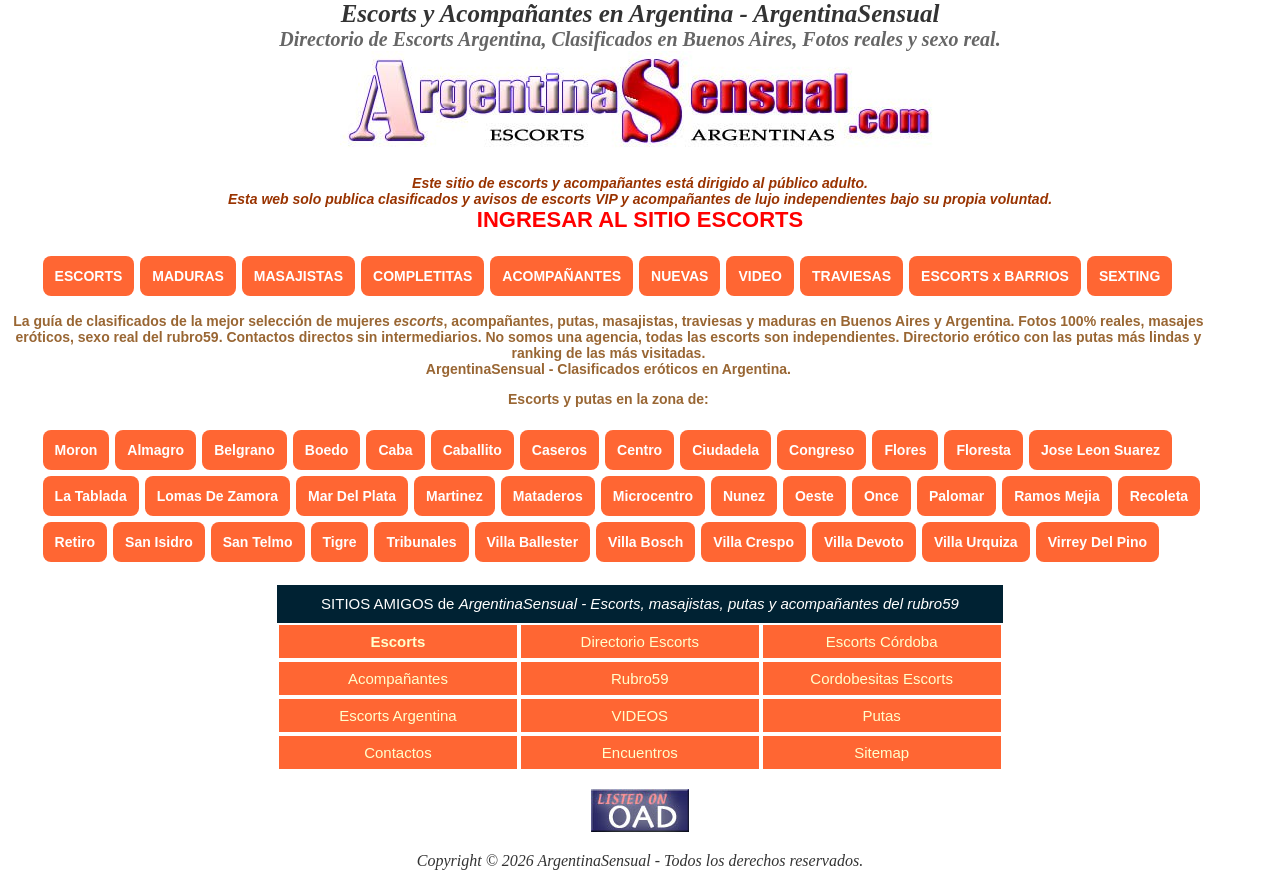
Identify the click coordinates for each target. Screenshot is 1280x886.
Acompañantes (398, 678)
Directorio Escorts (640, 641)
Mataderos (548, 496)
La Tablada (91, 496)
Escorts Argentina (398, 715)
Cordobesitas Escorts (881, 678)
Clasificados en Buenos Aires (671, 39)
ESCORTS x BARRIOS (995, 276)
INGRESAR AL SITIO (640, 219)
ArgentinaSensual (846, 13)
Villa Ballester (533, 542)
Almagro (155, 450)
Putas (881, 715)
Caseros (559, 450)
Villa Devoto (864, 542)
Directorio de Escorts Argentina (410, 39)
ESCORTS (89, 276)
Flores (905, 450)
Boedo (327, 450)
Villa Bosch (645, 542)
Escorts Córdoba (882, 641)
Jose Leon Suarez (1100, 450)
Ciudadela (725, 450)
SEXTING (1129, 276)
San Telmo (258, 542)
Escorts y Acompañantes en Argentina (537, 13)
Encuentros (640, 752)
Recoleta (1159, 496)
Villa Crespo (753, 542)
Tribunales (421, 542)
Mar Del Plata (352, 496)
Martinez (454, 496)
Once (881, 496)
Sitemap (881, 752)
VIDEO (760, 276)
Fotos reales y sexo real (898, 39)
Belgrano (244, 450)
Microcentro (653, 496)
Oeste (814, 496)
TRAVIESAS (851, 276)
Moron (76, 450)
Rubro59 (640, 678)
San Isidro (159, 542)
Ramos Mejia (1057, 496)
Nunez (744, 496)
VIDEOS (639, 715)
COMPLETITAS (422, 276)
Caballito (472, 450)
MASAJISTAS (298, 276)
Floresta (983, 450)
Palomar (956, 496)
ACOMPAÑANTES (561, 276)
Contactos (398, 752)
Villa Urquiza (976, 542)
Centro (639, 450)
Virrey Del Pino (1097, 542)
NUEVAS (679, 276)
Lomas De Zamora (217, 496)
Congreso (821, 450)
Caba (395, 450)
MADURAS (188, 276)
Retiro (75, 542)
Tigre (340, 542)
